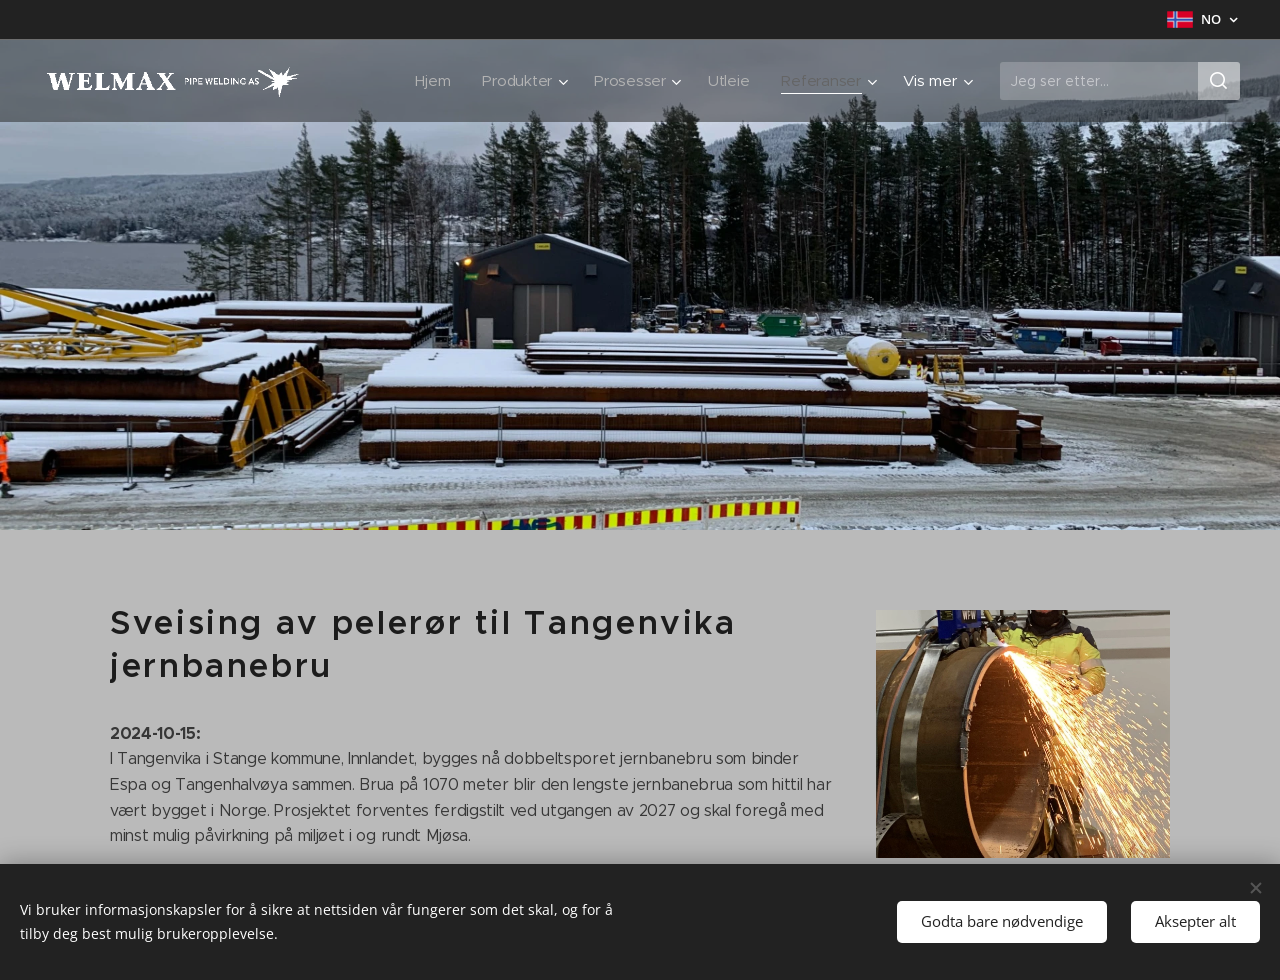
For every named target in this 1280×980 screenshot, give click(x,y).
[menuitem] (429, 81)
